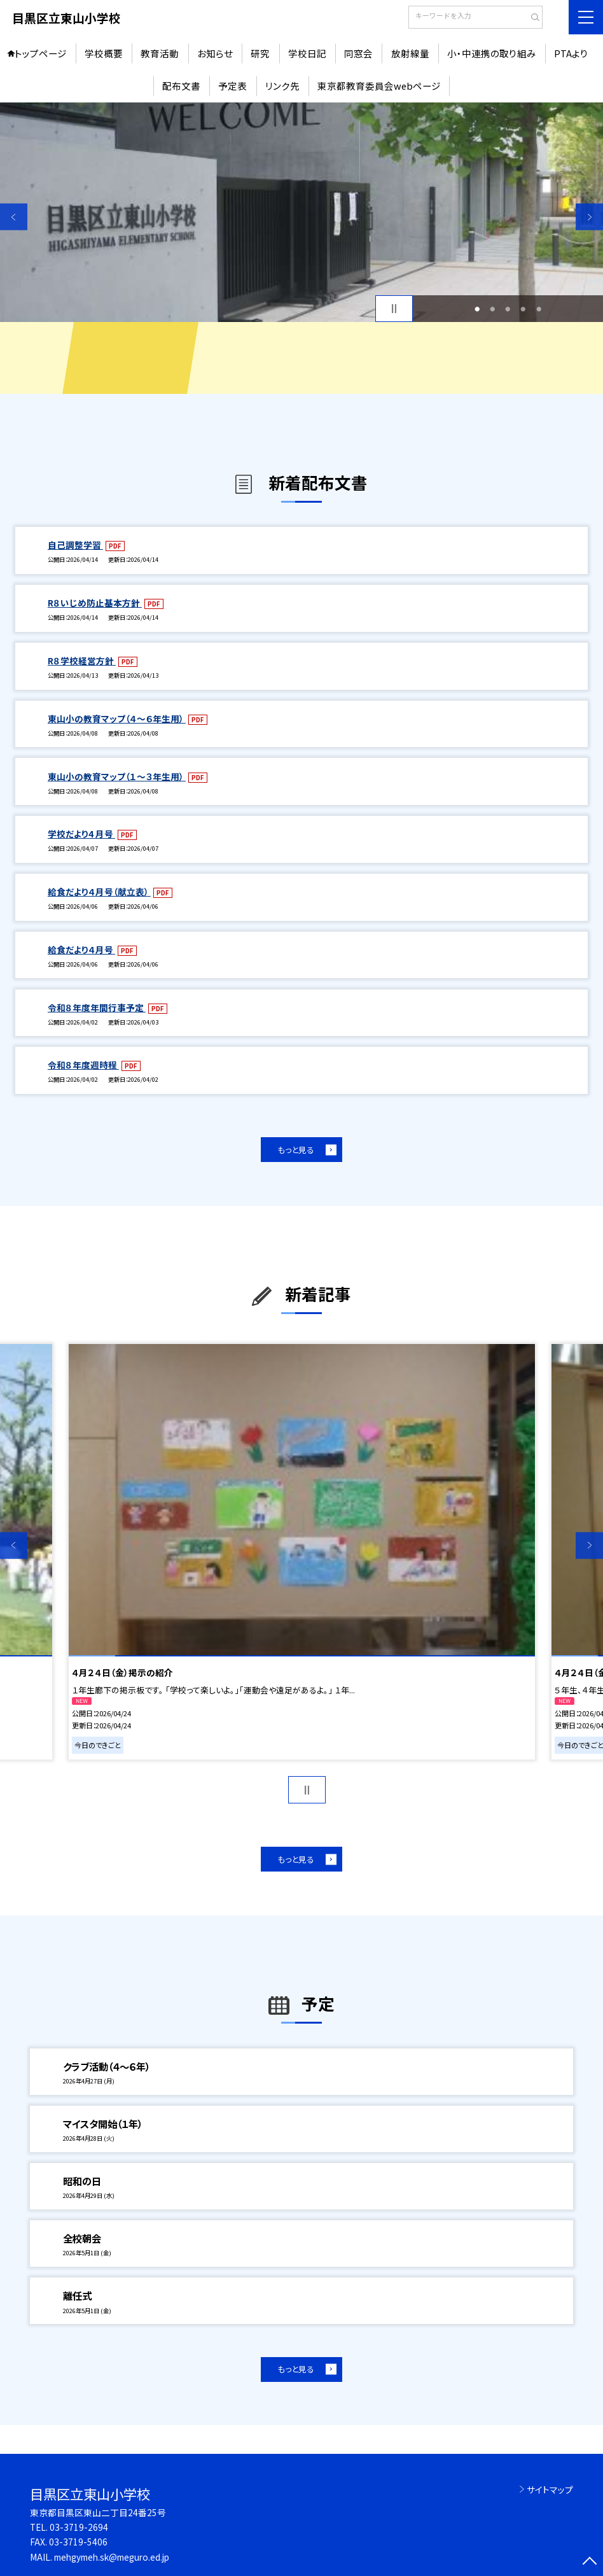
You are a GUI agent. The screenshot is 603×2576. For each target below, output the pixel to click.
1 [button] (477, 308)
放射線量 (410, 53)
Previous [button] (13, 216)
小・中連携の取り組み (491, 53)
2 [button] (492, 308)
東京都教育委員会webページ (379, 85)
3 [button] (508, 308)
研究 (260, 53)
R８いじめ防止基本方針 (95, 602)
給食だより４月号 (81, 949)
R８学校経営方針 (82, 660)
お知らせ (215, 53)
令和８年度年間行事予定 (97, 1007)
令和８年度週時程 (83, 1064)
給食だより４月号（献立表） (99, 891)
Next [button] (589, 216)
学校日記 (307, 53)
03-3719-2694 (79, 2527)
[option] (301, 212)
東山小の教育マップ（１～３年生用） (117, 776)
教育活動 (160, 53)
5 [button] (538, 308)
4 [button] (523, 308)
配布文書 (181, 85)
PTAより (571, 53)
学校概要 (104, 53)
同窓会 (358, 53)
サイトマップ (550, 2489)
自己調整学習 (75, 544)
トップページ (41, 53)
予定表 (232, 85)
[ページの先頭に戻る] (589, 2562)
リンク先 (282, 85)
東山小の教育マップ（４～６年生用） (117, 718)
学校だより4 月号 (81, 833)
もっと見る (295, 1150)
